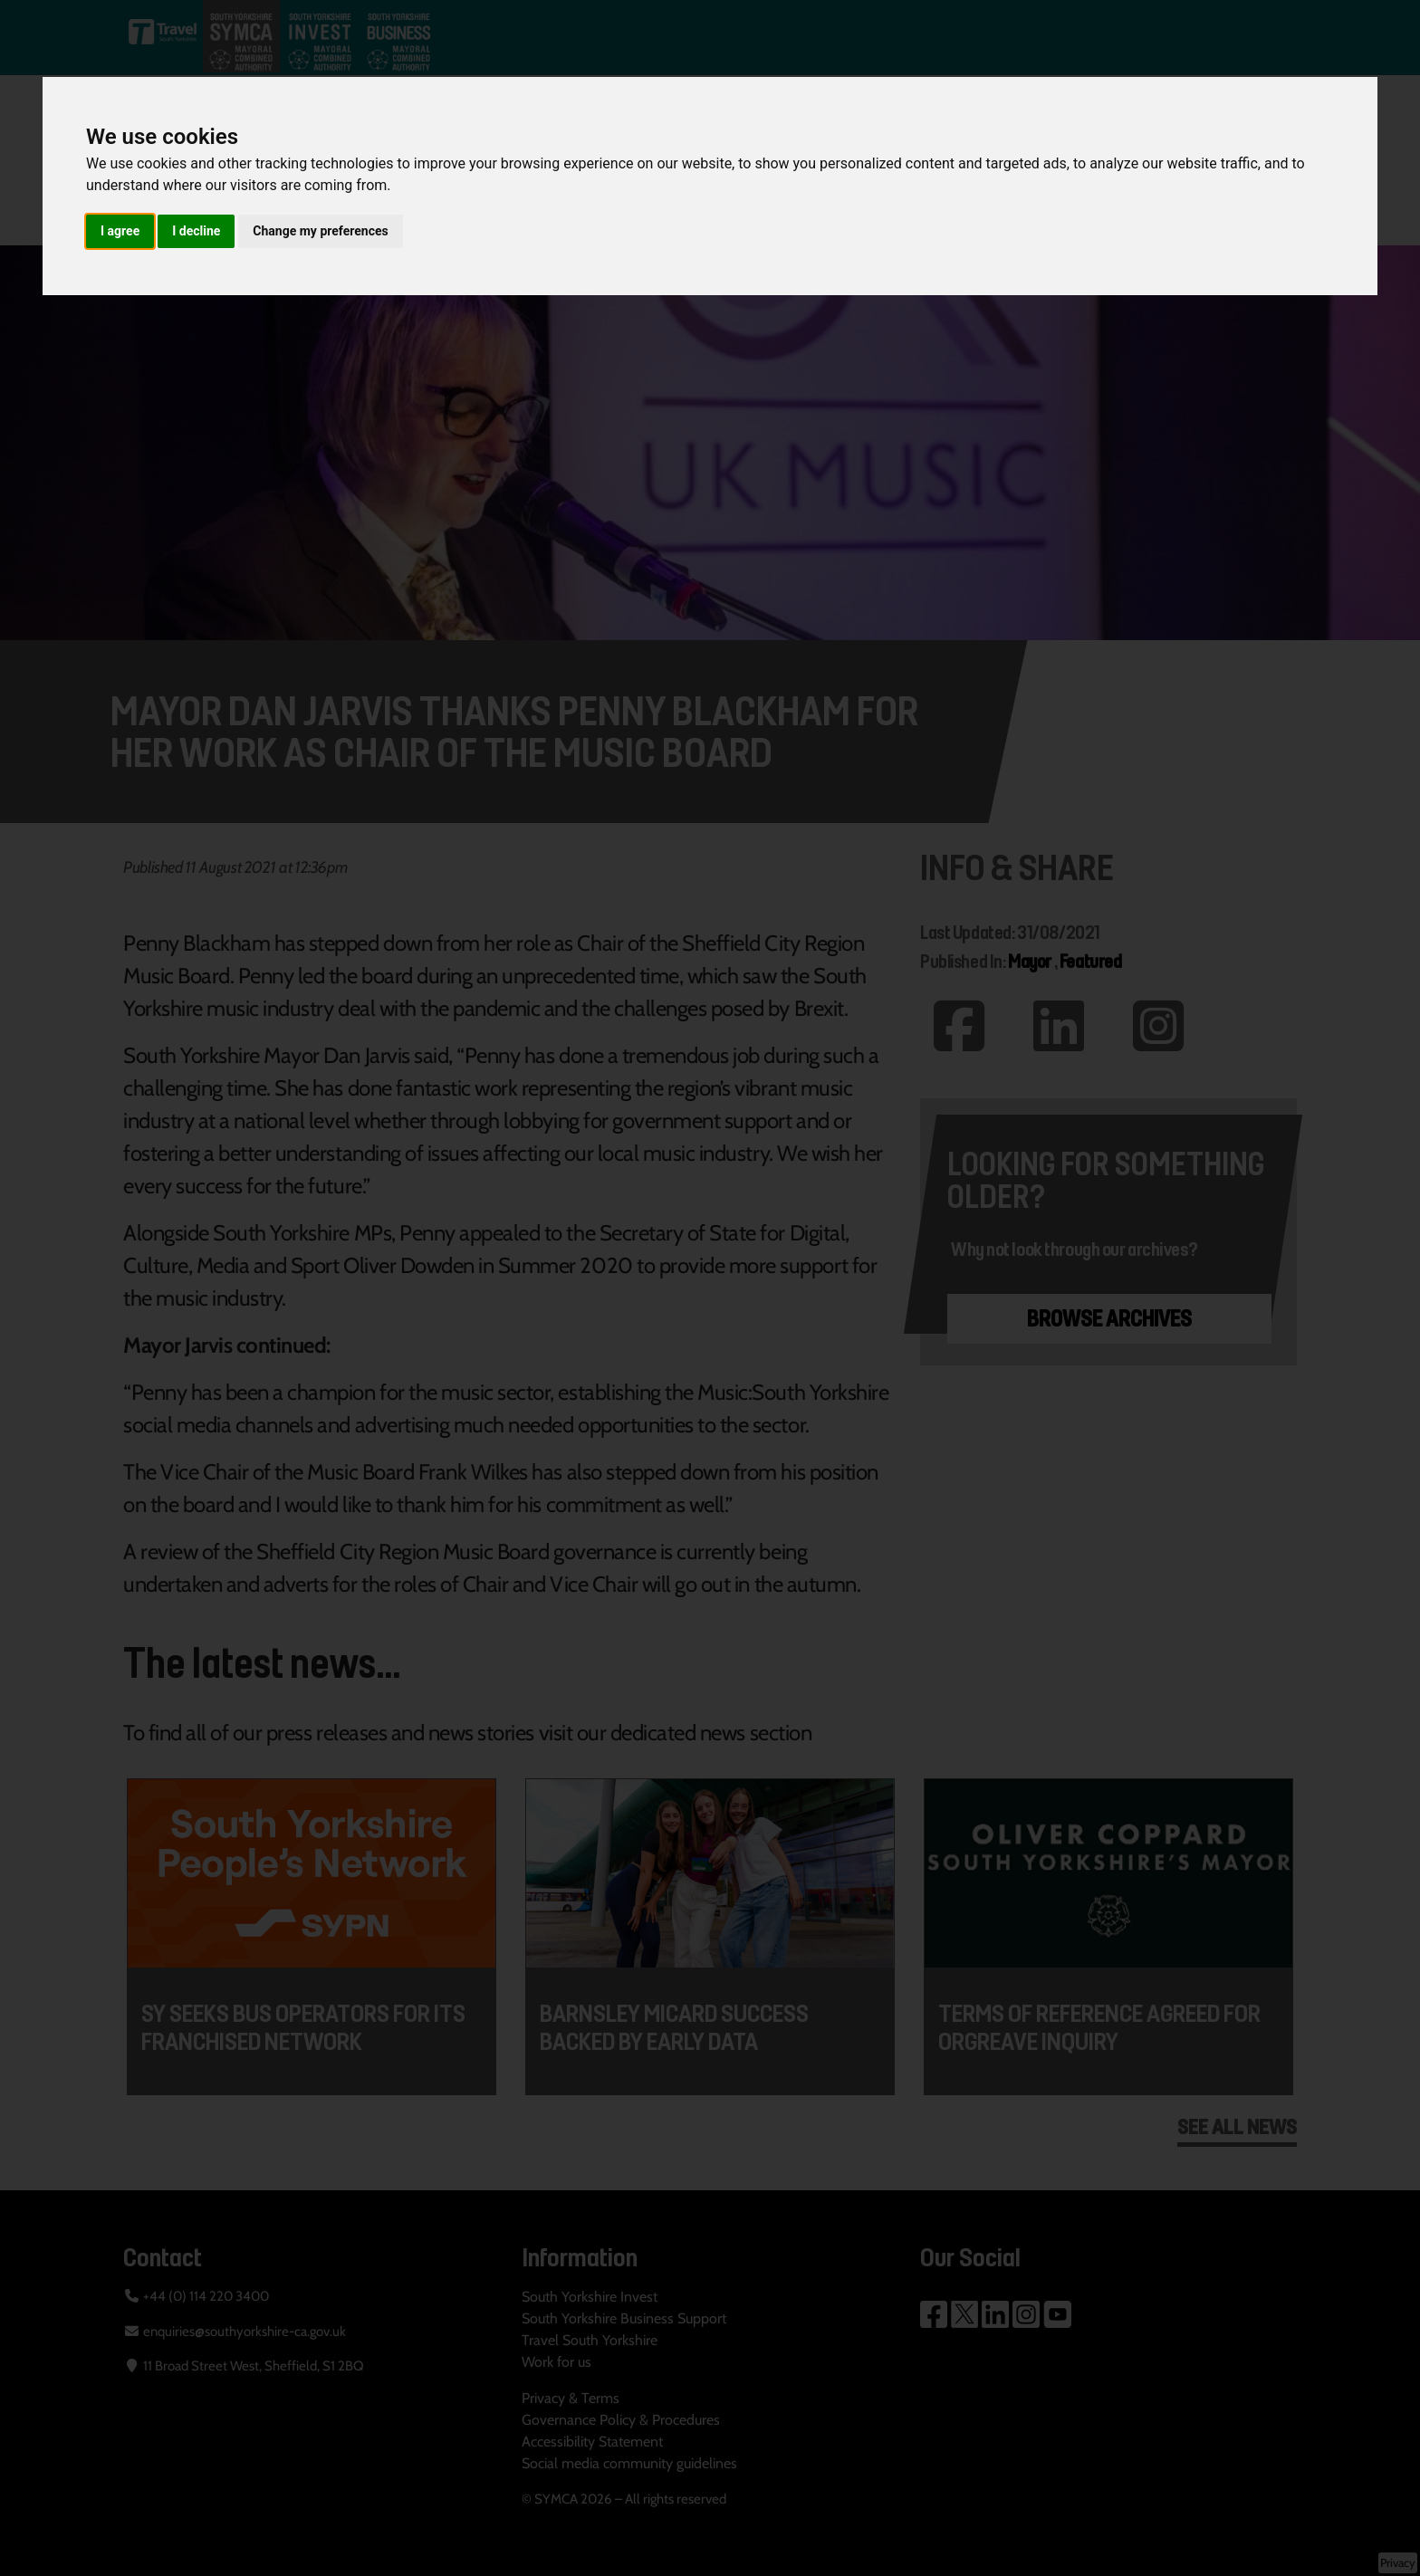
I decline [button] (196, 231)
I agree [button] (120, 231)
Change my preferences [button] (320, 231)
